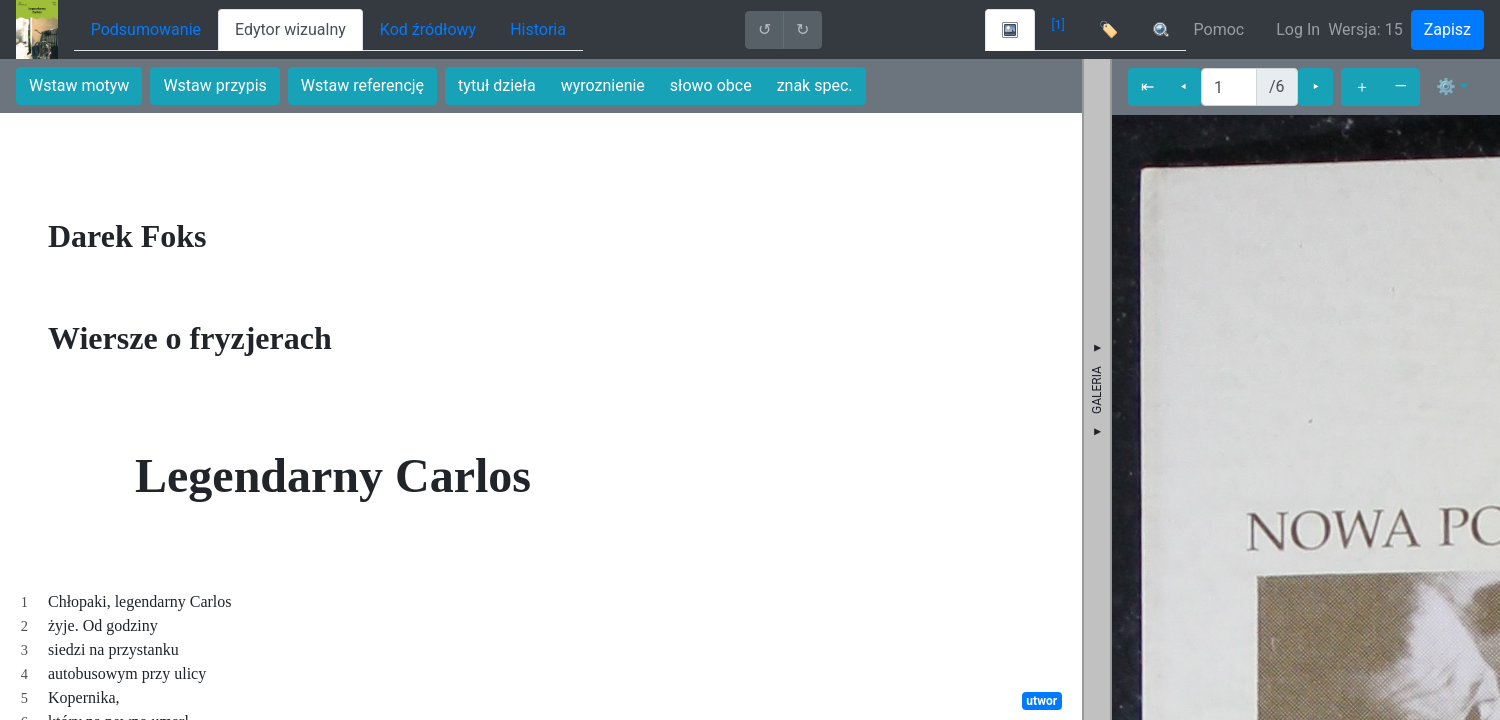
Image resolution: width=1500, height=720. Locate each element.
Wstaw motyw (79, 85)
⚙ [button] (1446, 86)
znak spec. (815, 85)
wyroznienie (603, 85)
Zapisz (1447, 29)
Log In (1298, 29)
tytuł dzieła (497, 85)
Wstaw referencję (362, 85)
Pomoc (1219, 29)
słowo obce (711, 85)
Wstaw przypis (214, 85)
